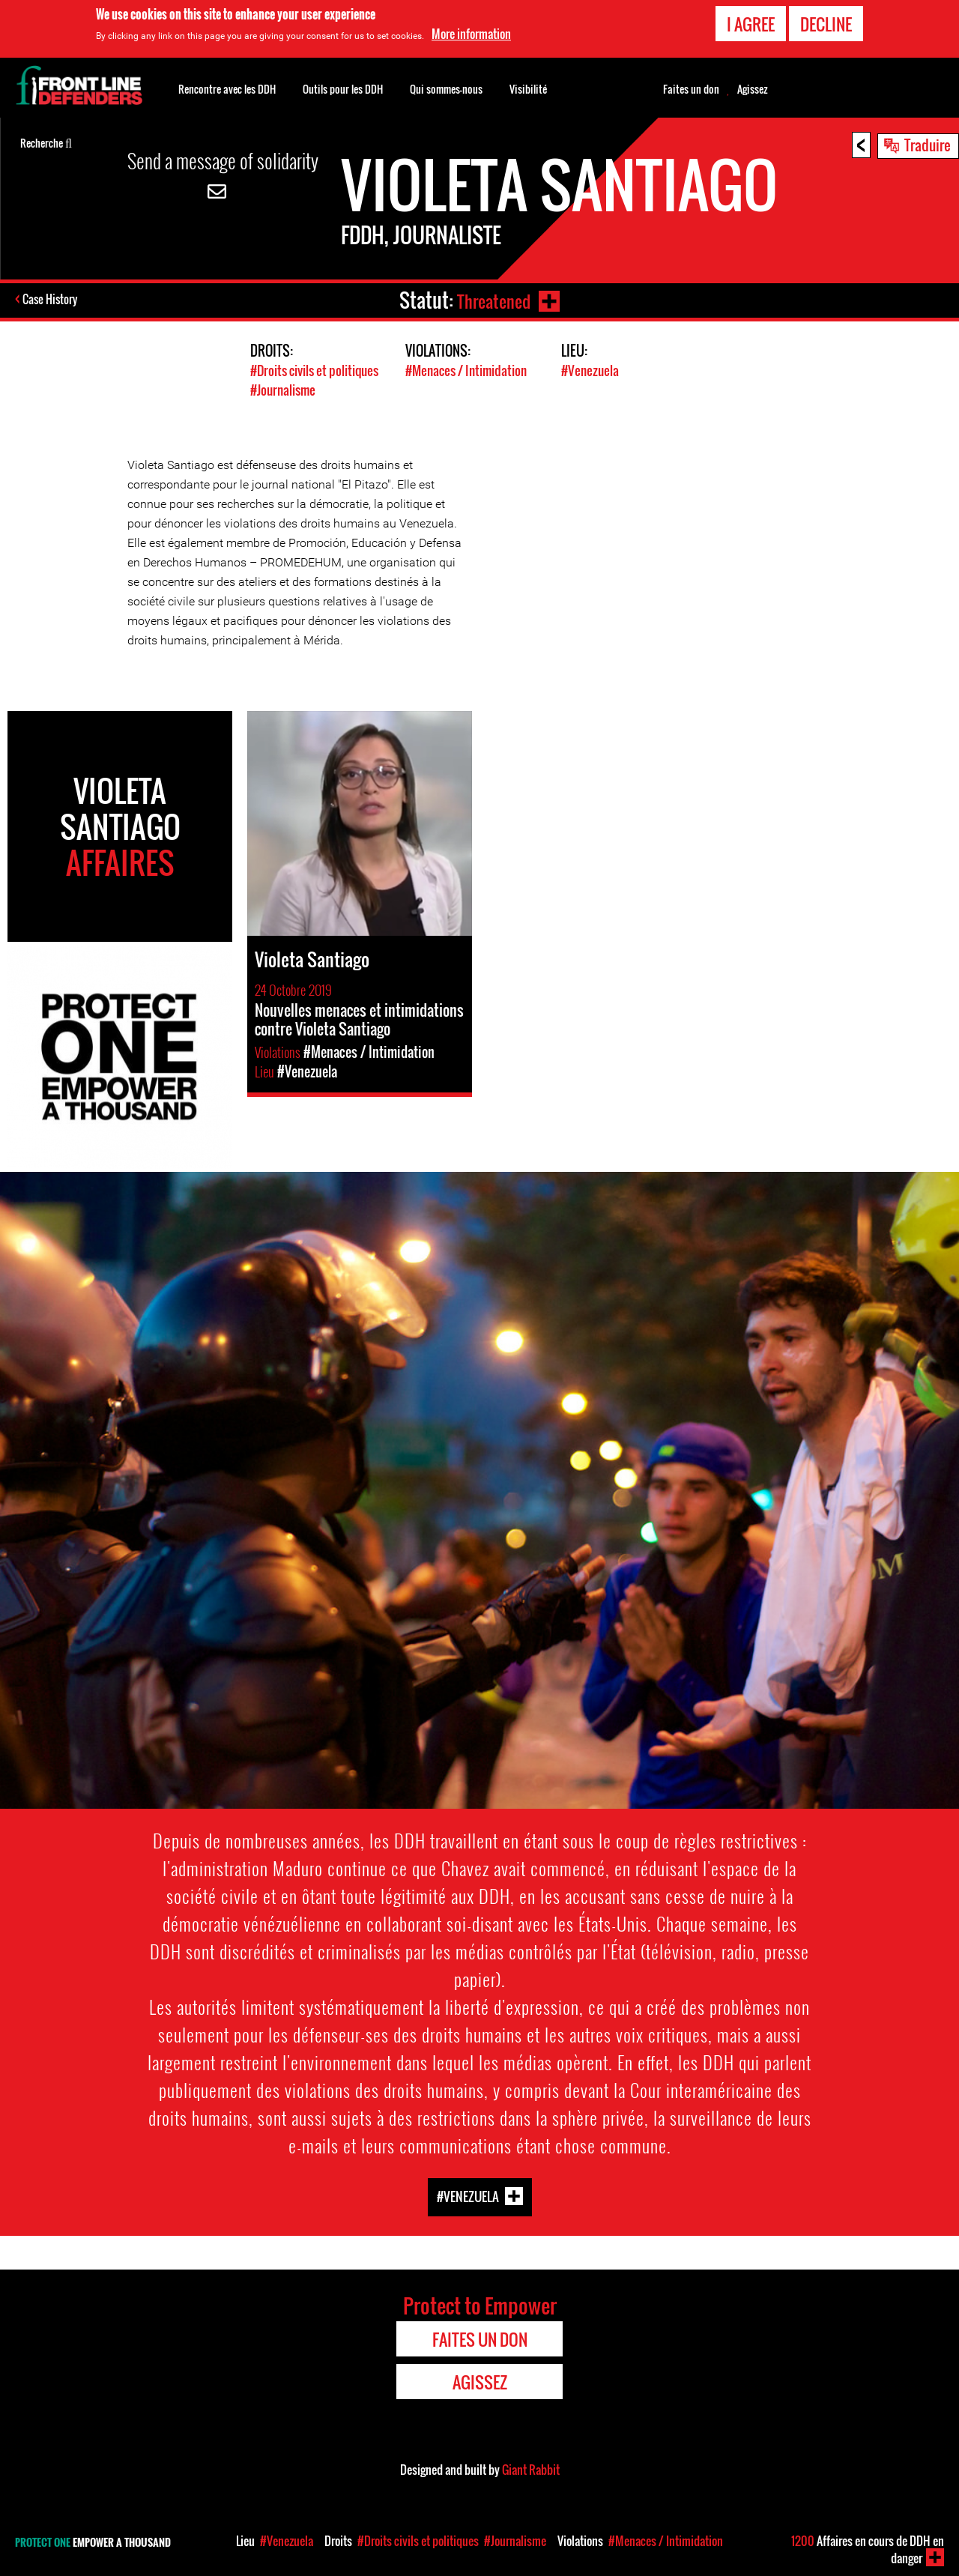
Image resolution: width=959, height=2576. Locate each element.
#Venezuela (590, 370)
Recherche (46, 141)
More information (471, 34)
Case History (51, 300)
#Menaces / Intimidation (466, 370)
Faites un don (691, 89)
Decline (826, 24)
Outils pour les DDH (343, 89)
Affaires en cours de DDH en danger (867, 2549)
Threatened (491, 300)
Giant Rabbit (531, 2469)
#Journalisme (282, 389)
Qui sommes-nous (446, 89)
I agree (751, 24)
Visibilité (528, 89)
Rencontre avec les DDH (227, 89)
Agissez (752, 89)
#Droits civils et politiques (314, 370)
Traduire (927, 144)
